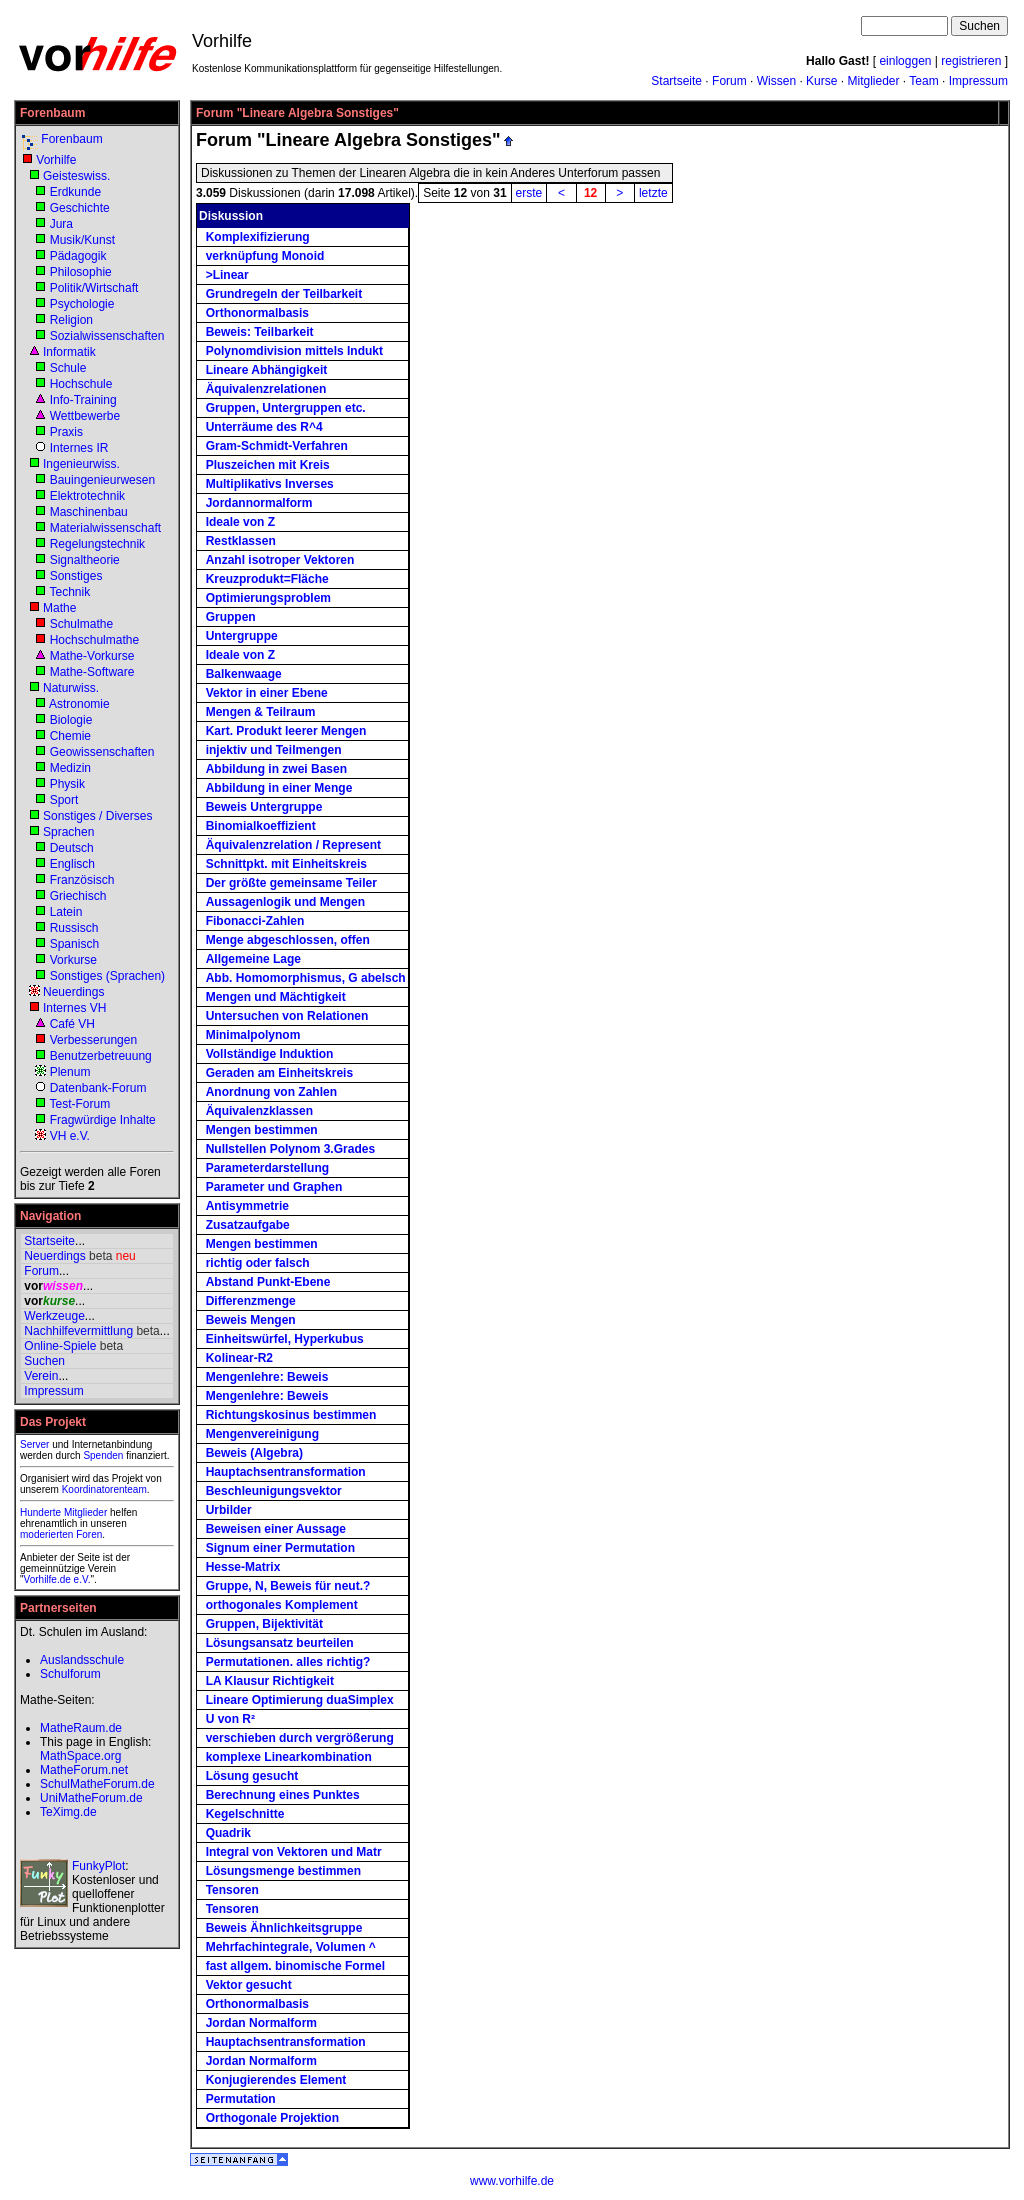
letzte (653, 193)
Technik (69, 592)
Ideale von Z (240, 522)
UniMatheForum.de (91, 1798)
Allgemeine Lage (253, 959)
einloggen (905, 61)
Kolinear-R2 (239, 1358)
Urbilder (229, 1510)
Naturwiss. (71, 688)
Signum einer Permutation (280, 1548)
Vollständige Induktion (270, 1054)
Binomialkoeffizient (261, 826)
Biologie (71, 720)
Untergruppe (242, 636)
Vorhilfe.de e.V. (57, 1579)
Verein (41, 1376)
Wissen (776, 81)
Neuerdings (73, 992)
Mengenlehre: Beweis (267, 1377)
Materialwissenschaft (105, 528)
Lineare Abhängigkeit (267, 370)
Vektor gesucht (249, 1985)
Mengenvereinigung (262, 1434)
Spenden (103, 1455)
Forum (729, 81)
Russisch (74, 928)
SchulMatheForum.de (97, 1784)
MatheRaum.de (81, 1728)
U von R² (230, 1719)
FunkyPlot (98, 1866)
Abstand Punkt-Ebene (268, 1282)
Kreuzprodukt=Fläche (267, 579)
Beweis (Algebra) (254, 1453)
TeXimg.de (68, 1812)
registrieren (971, 61)
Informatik (69, 352)
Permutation (241, 2099)
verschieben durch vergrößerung (300, 1738)
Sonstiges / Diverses (97, 816)
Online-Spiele (60, 1346)
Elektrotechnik (87, 496)
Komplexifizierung (258, 237)
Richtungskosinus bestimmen (291, 1415)
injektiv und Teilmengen (274, 750)
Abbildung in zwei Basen (276, 769)
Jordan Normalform (261, 2023)
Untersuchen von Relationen (287, 1016)
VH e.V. (70, 1136)
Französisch (82, 880)
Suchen (44, 1361)
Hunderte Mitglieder (63, 1512)
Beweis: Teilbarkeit (260, 332)
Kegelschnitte (245, 1814)
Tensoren (232, 1890)
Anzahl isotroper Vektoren (280, 560)
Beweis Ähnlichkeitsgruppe (284, 1928)
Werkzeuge (54, 1316)
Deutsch (72, 848)
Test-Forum (79, 1104)
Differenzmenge (251, 1301)
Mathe (59, 608)
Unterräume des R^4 (264, 427)
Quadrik (228, 1833)
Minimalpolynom (253, 1035)
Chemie (70, 736)
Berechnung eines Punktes (283, 1795)
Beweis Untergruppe (264, 807)
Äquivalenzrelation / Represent (293, 845)
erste (529, 193)
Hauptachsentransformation (286, 1472)
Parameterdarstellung (267, 1168)
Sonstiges (76, 576)
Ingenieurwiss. (81, 464)
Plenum (70, 1072)
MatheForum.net (84, 1770)
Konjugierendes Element (276, 2080)
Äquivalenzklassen (259, 1111)
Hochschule (81, 384)
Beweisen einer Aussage (276, 1529)
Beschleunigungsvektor (274, 1491)
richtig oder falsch (258, 1263)
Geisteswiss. (76, 176)
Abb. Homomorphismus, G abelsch (306, 978)
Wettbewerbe (85, 416)
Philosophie (81, 272)
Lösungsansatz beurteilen (280, 1643)
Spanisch (74, 944)
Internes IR (79, 448)
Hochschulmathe (94, 640)
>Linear (227, 275)
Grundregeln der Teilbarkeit (284, 294)
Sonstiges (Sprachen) (107, 976)
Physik (67, 784)
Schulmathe (81, 624)
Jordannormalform (259, 503)
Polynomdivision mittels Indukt (294, 351)
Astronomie (79, 704)
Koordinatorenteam (104, 1489)
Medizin (70, 768)
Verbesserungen (93, 1040)
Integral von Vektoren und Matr (294, 1852)
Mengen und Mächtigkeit (276, 997)
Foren (89, 1534)
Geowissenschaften (102, 752)
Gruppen (231, 617)
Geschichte (80, 208)
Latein (66, 912)
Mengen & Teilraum (261, 712)
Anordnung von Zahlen (271, 1092)
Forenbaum (71, 139)
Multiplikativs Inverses (270, 484)
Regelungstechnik (97, 544)
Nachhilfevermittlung (78, 1331)
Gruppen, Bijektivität (264, 1624)
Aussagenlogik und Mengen (285, 902)
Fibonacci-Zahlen (255, 921)
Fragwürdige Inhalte (103, 1120)
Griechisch (78, 896)
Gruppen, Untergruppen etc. (286, 408)
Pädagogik (78, 256)
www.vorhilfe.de (512, 2181)
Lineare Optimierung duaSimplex (300, 1700)
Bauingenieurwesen (102, 480)
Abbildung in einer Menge (279, 788)
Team (923, 81)
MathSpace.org (80, 1756)
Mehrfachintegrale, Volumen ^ (291, 1947)
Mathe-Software (92, 672)
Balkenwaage (244, 674)
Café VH (72, 1024)
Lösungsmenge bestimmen (283, 1871)
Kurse (821, 81)
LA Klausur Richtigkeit (270, 1681)
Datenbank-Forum (98, 1088)
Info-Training (83, 400)
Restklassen (241, 541)
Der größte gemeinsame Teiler (291, 883)
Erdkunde (75, 192)
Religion (71, 320)
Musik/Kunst (82, 240)
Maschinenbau (89, 512)
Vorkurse (73, 960)
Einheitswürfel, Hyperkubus (285, 1339)
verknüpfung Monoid (265, 256)
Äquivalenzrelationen (266, 389)
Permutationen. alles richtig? (288, 1662)
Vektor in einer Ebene (267, 693)
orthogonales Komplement (282, 1605)
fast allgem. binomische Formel (295, 1966)
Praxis (66, 432)
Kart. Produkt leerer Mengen (286, 731)
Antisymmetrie (247, 1206)
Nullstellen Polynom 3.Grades (290, 1149)
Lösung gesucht (252, 1776)
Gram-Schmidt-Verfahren (277, 446)
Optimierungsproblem (268, 598)
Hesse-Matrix (243, 1567)
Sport (64, 800)
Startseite (676, 81)
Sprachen (68, 832)
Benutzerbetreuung (101, 1056)
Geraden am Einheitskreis (279, 1073)
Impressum (978, 81)
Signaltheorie (85, 560)
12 (591, 193)
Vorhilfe (56, 160)
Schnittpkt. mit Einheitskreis (286, 864)
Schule (68, 368)
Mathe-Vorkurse (92, 656)
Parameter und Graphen (274, 1187)
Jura (61, 224)
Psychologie (82, 304)
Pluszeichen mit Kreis (268, 465)
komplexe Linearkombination (289, 1757)
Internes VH (74, 1008)
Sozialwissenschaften (107, 336)
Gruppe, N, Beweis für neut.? (288, 1586)
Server (34, 1444)
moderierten (46, 1534)
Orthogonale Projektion (272, 2118)
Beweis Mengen (251, 1320)
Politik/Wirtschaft (94, 288)
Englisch (72, 864)
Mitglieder (873, 81)
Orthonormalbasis (257, 313)
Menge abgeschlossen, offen (288, 940)
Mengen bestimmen (262, 1130)
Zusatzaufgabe (248, 1225)
